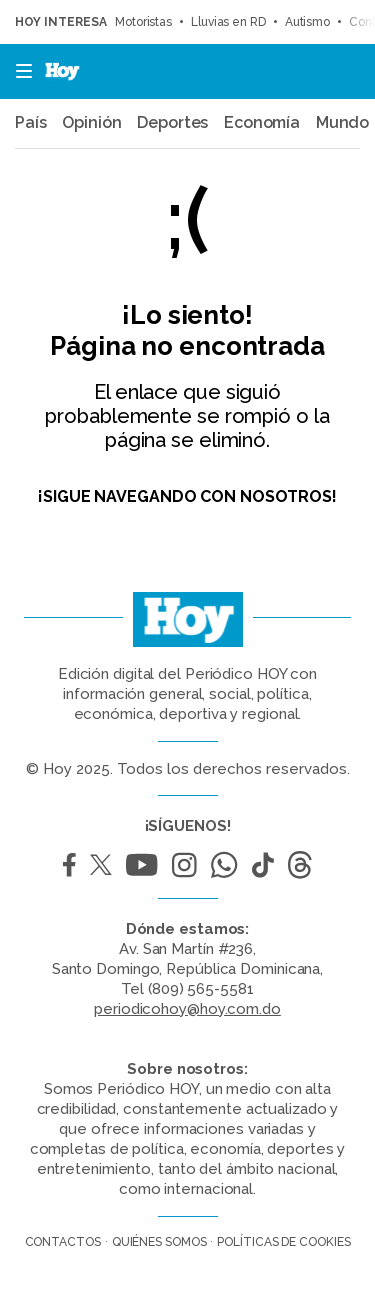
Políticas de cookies (283, 1242)
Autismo (307, 22)
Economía (262, 123)
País (31, 123)
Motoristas (143, 22)
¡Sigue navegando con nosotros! (187, 496)
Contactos (63, 1242)
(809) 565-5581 (201, 989)
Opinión (91, 123)
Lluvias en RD (228, 22)
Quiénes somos (159, 1242)
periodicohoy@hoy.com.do (187, 1009)
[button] (18, 71)
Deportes (172, 123)
